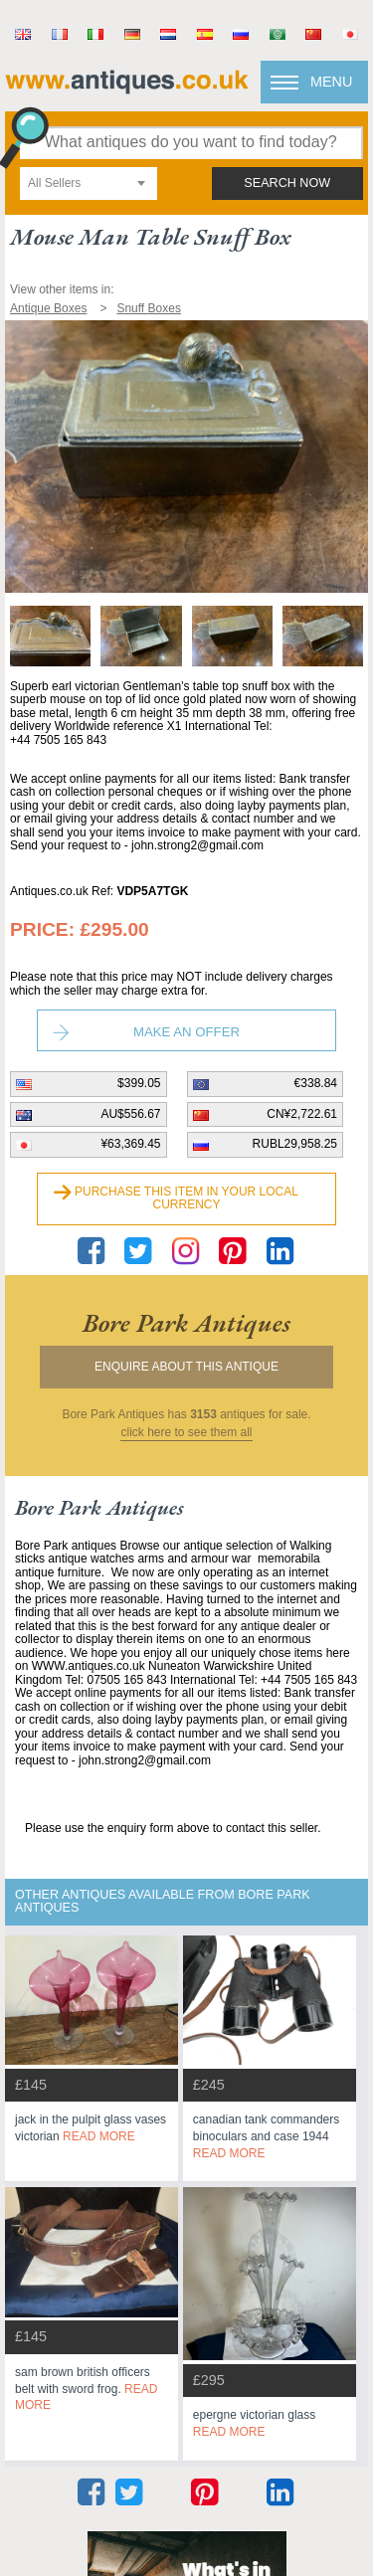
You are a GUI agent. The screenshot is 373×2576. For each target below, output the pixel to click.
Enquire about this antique (186, 1367)
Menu (331, 82)
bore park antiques (186, 1323)
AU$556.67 (130, 1114)
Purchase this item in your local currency (186, 1198)
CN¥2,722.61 (302, 1114)
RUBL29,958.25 (295, 1144)
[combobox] (88, 183)
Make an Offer (186, 1031)
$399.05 (138, 1083)
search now (287, 183)
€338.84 (315, 1083)
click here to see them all (186, 1432)
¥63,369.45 (130, 1144)
